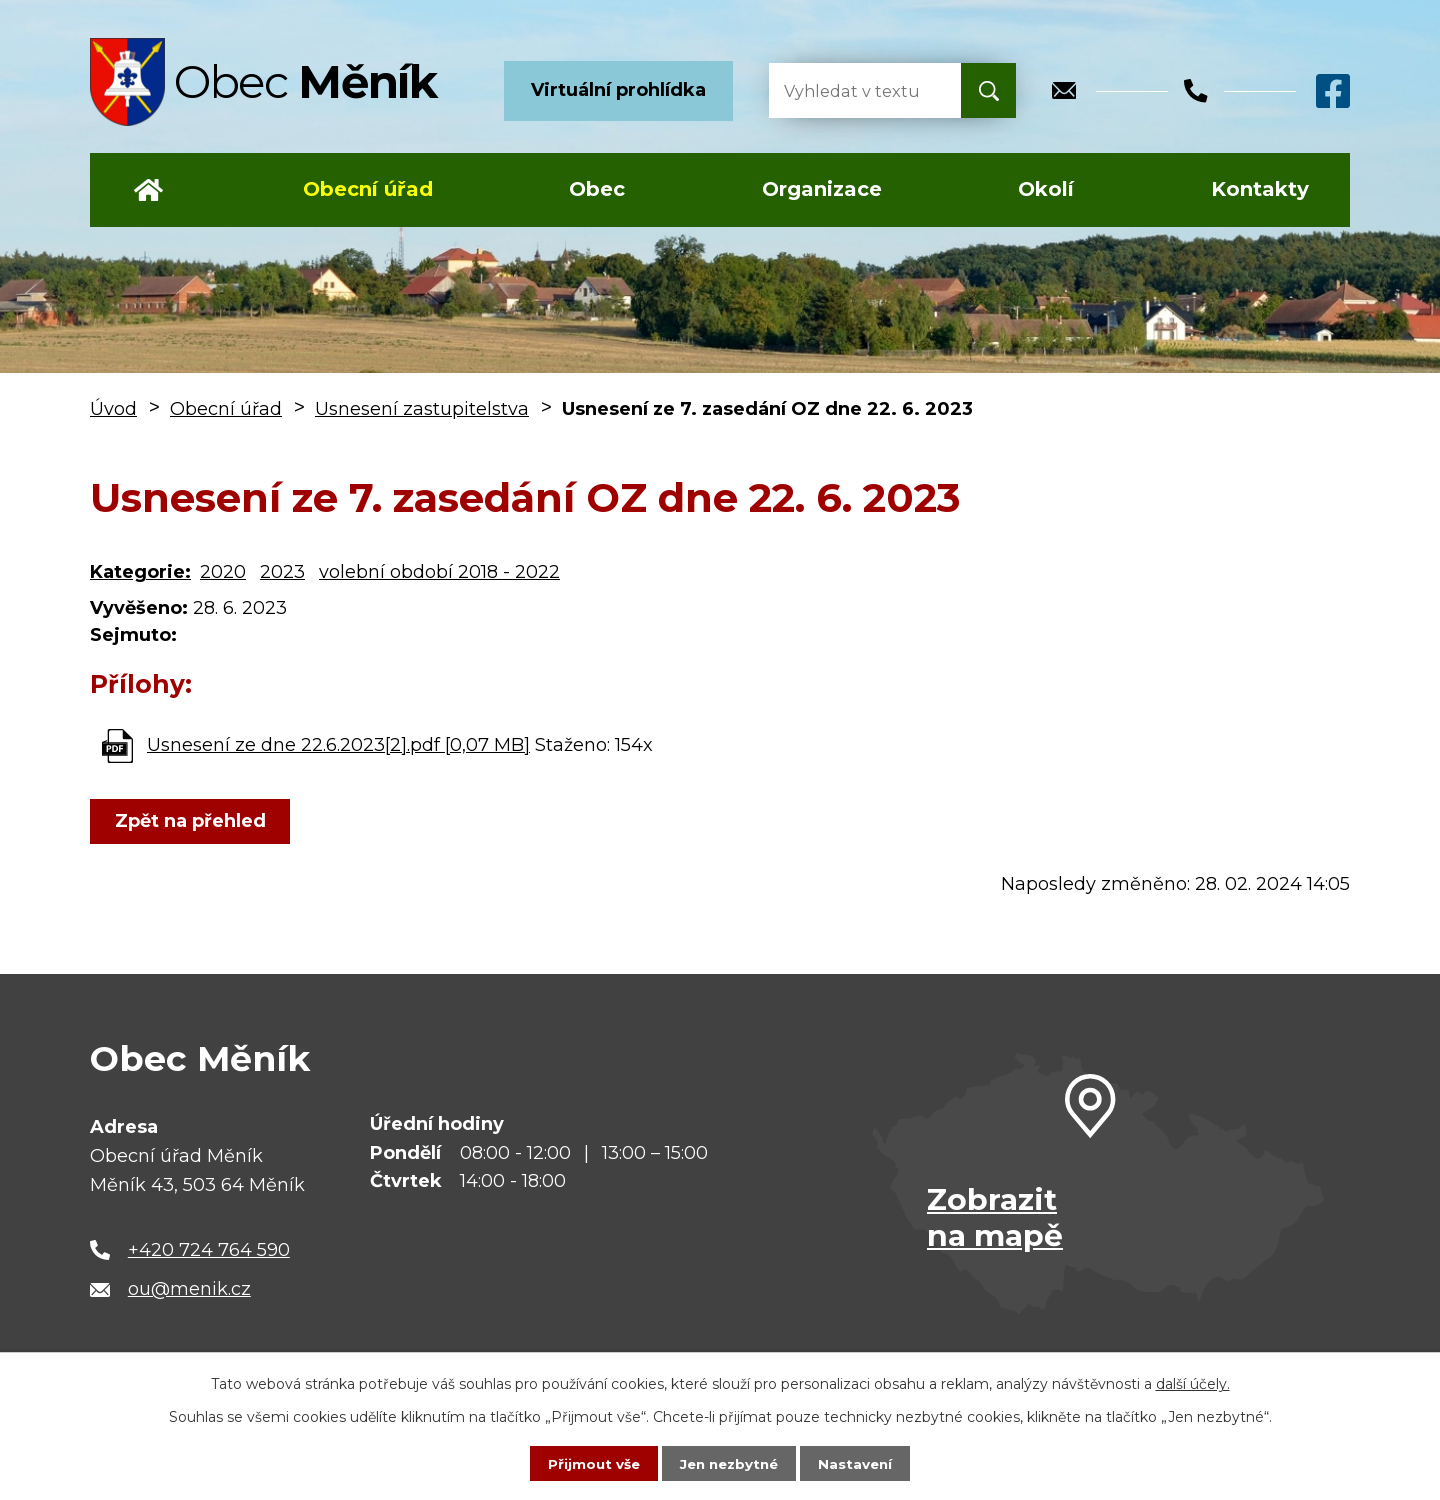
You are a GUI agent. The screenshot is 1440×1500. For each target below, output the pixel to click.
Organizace (822, 189)
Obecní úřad (368, 189)
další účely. (1193, 1383)
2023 (282, 572)
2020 (223, 572)
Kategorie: (140, 572)
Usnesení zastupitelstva (422, 409)
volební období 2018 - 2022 (439, 572)
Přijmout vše (590, 1463)
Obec (597, 189)
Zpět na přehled (192, 821)
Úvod (148, 190)
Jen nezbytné (729, 1463)
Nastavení (860, 1463)
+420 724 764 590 (209, 1250)
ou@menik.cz (189, 1289)
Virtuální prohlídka (618, 90)
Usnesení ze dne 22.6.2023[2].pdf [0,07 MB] (338, 745)
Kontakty (1260, 189)
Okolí (1046, 189)
